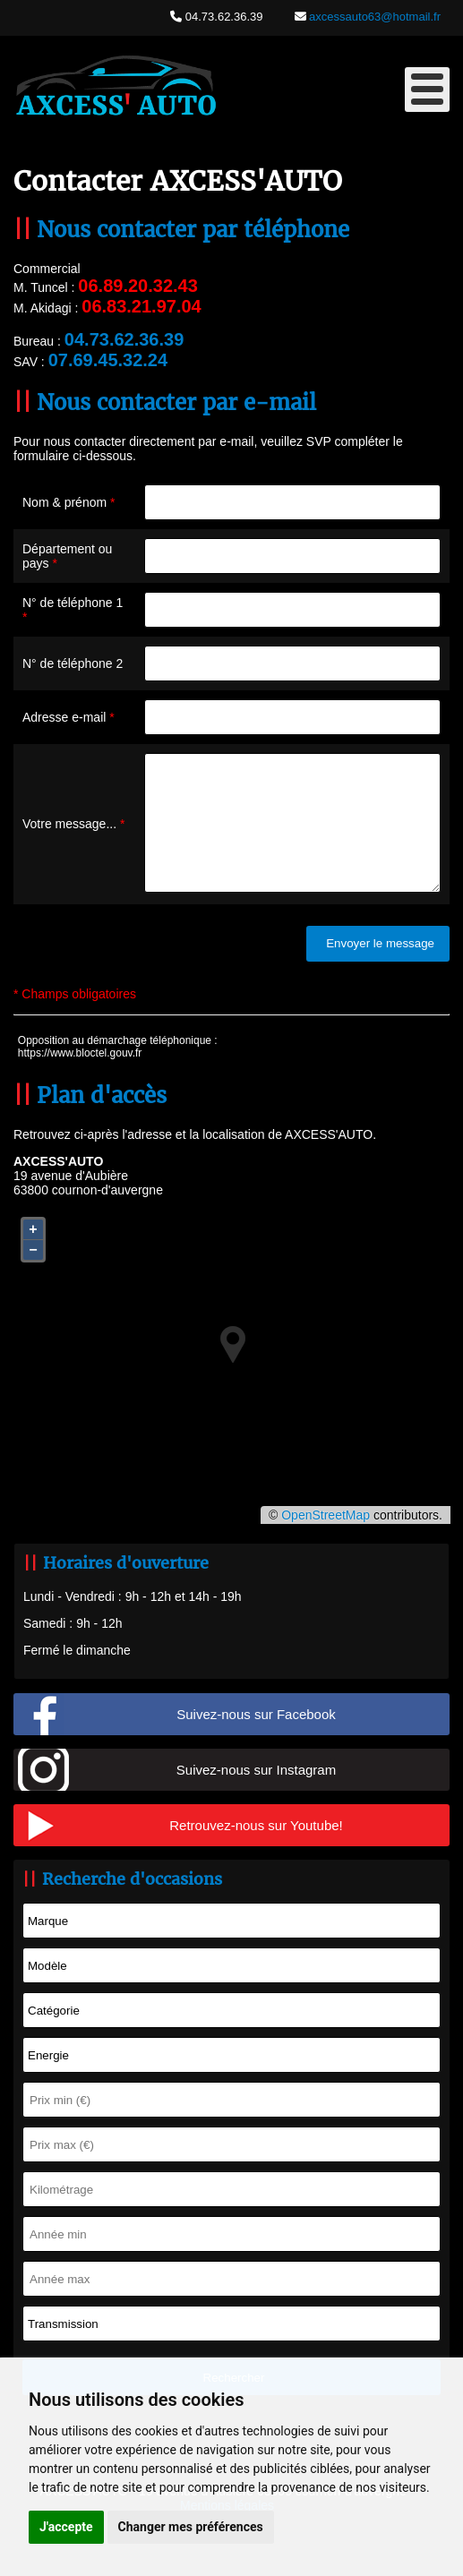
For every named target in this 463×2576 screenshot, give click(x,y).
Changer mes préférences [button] (190, 2527)
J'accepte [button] (66, 2527)
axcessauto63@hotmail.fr (374, 16)
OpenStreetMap (325, 1542)
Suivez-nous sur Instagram (256, 1796)
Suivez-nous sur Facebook (256, 1741)
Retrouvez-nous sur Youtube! (255, 1852)
